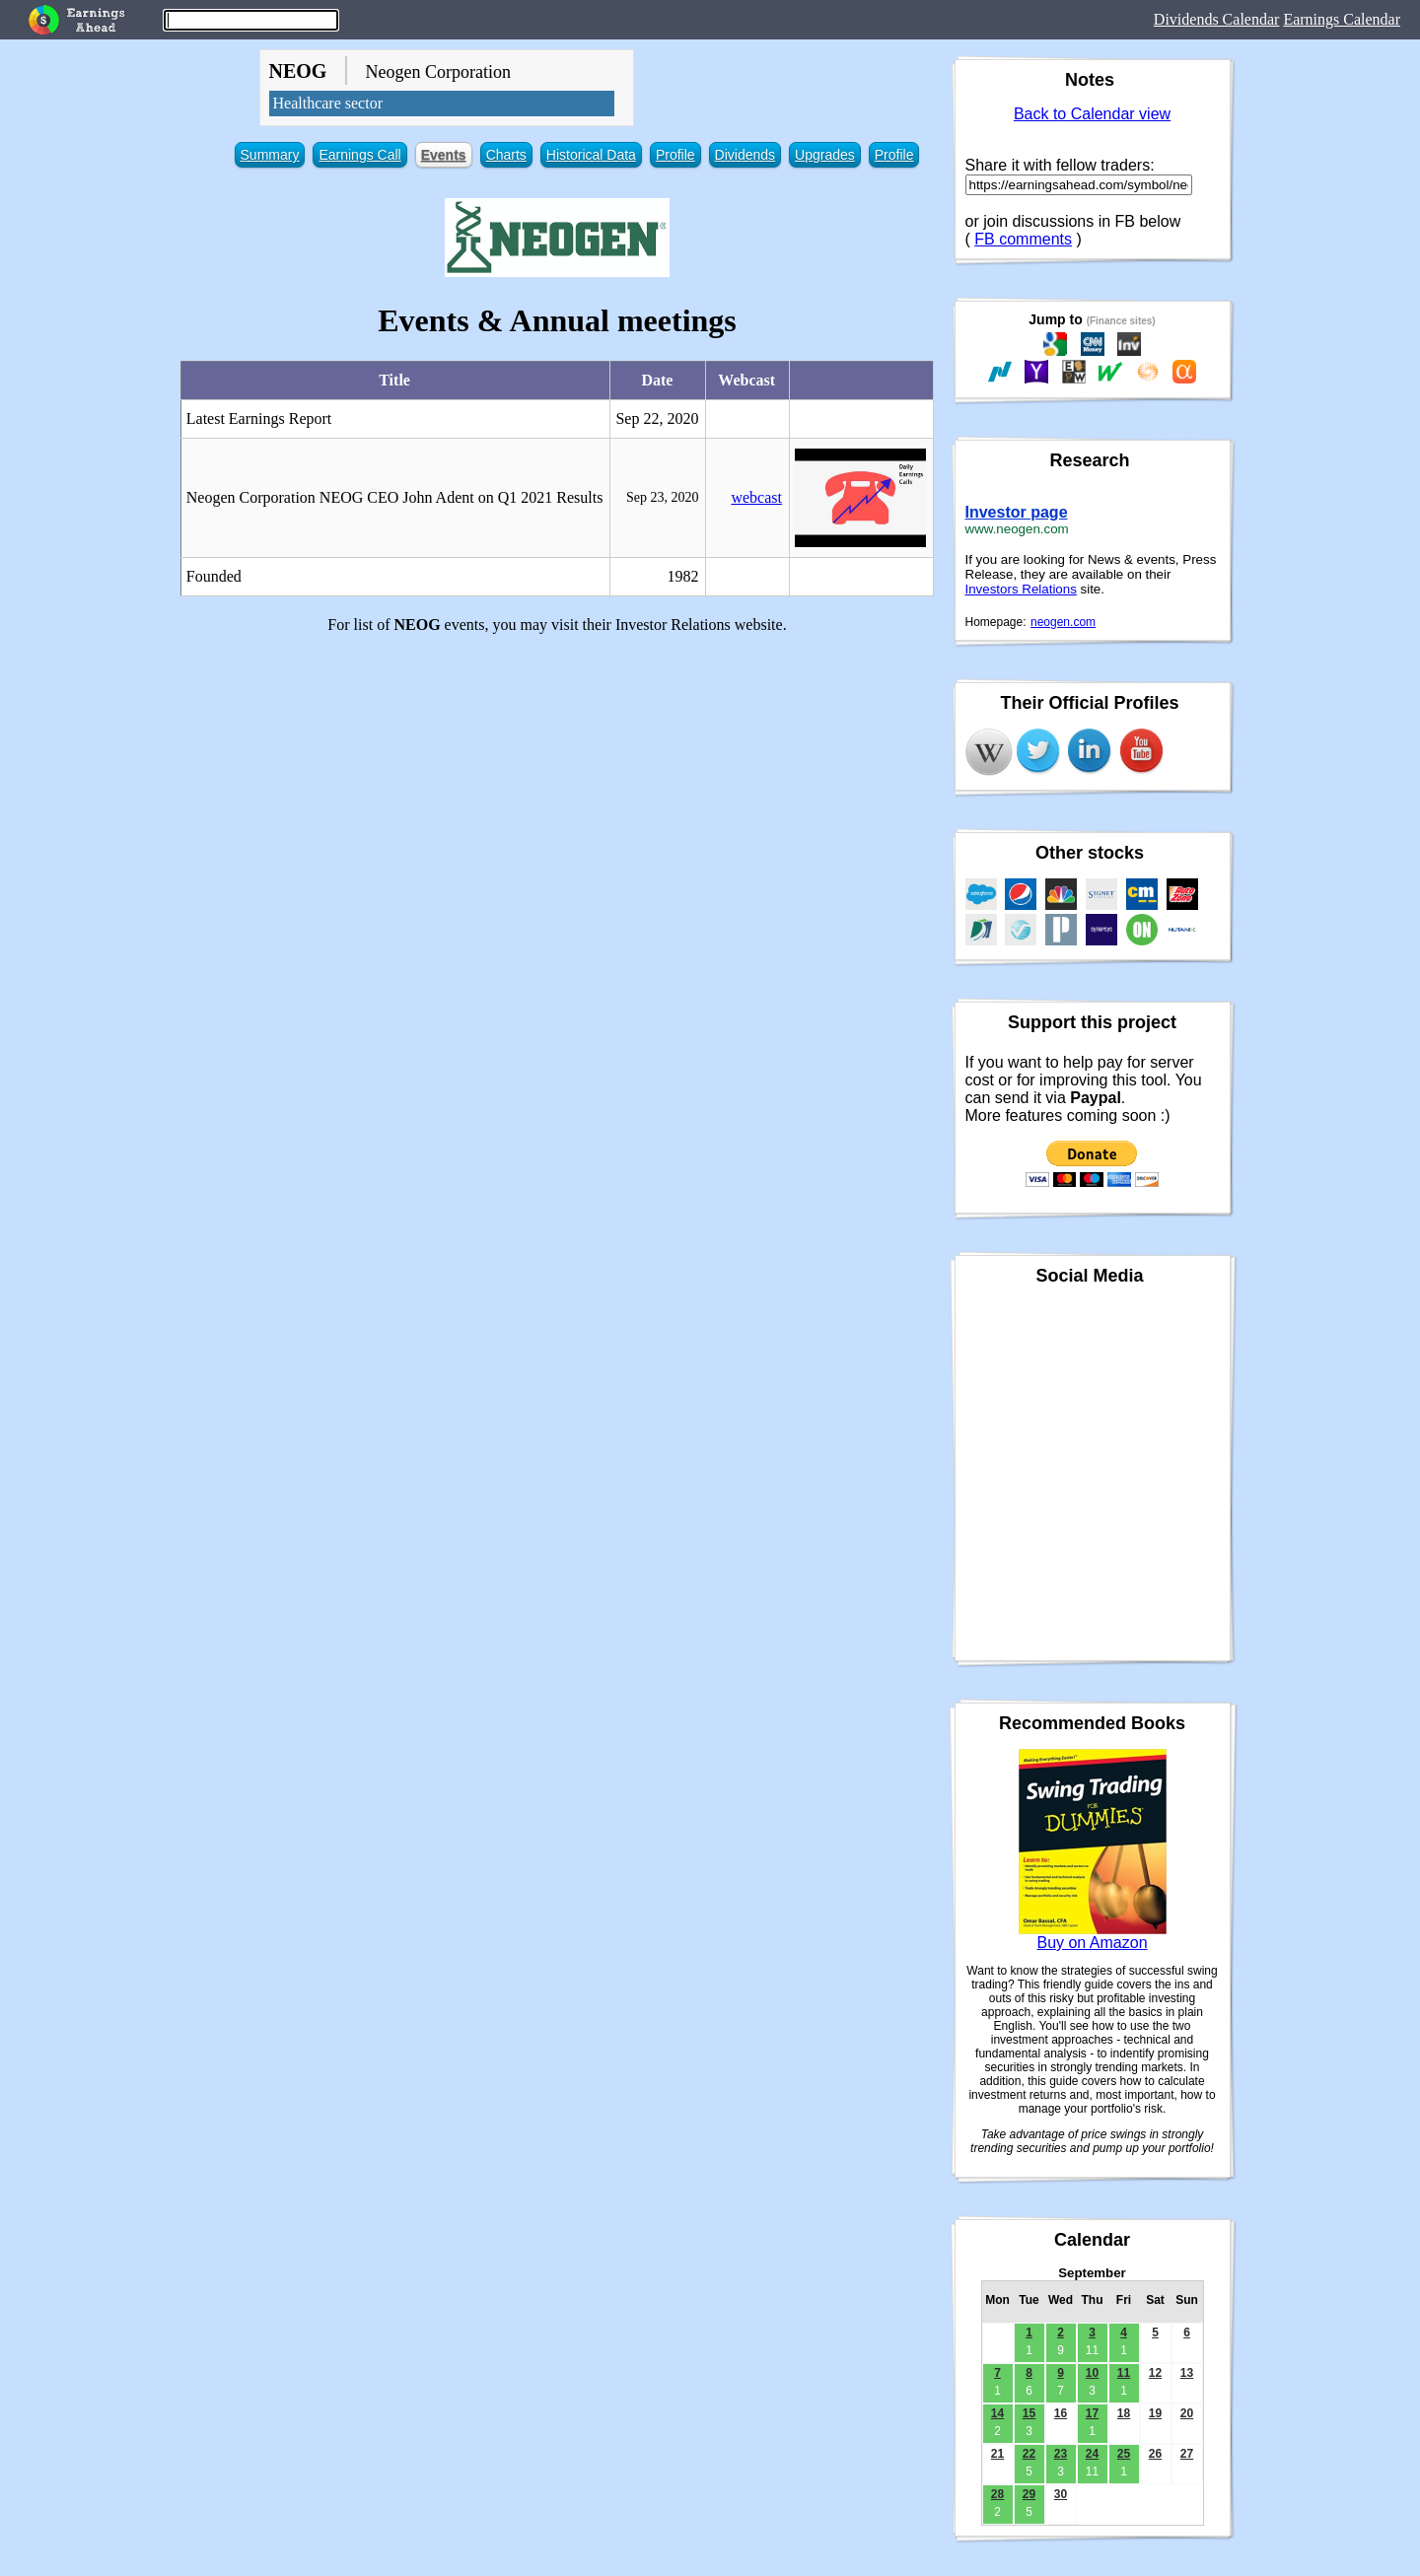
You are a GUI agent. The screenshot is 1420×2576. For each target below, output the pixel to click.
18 (1123, 2413)
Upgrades (825, 155)
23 (1060, 2454)
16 (1060, 2413)
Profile (675, 155)
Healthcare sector (328, 103)
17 (1092, 2413)
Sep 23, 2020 (662, 497)
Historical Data (591, 155)
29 (1029, 2494)
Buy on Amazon (1091, 1942)
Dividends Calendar (1217, 19)
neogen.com (1063, 622)
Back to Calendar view (1092, 113)
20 (1186, 2413)
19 (1155, 2413)
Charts (506, 155)
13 (1186, 2373)
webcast (756, 497)
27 (1186, 2454)
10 (1092, 2373)
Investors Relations (1021, 589)
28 (997, 2494)
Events (443, 155)
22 (1029, 2454)
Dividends (745, 155)
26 (1155, 2454)
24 (1092, 2454)
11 (1123, 2373)
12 (1155, 2373)
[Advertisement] (557, 788)
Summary (270, 155)
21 (997, 2454)
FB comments (1023, 239)
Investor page (1016, 512)
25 (1123, 2454)
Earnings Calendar (1341, 19)
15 (1029, 2413)
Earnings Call (359, 155)
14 (997, 2413)
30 (1060, 2494)
